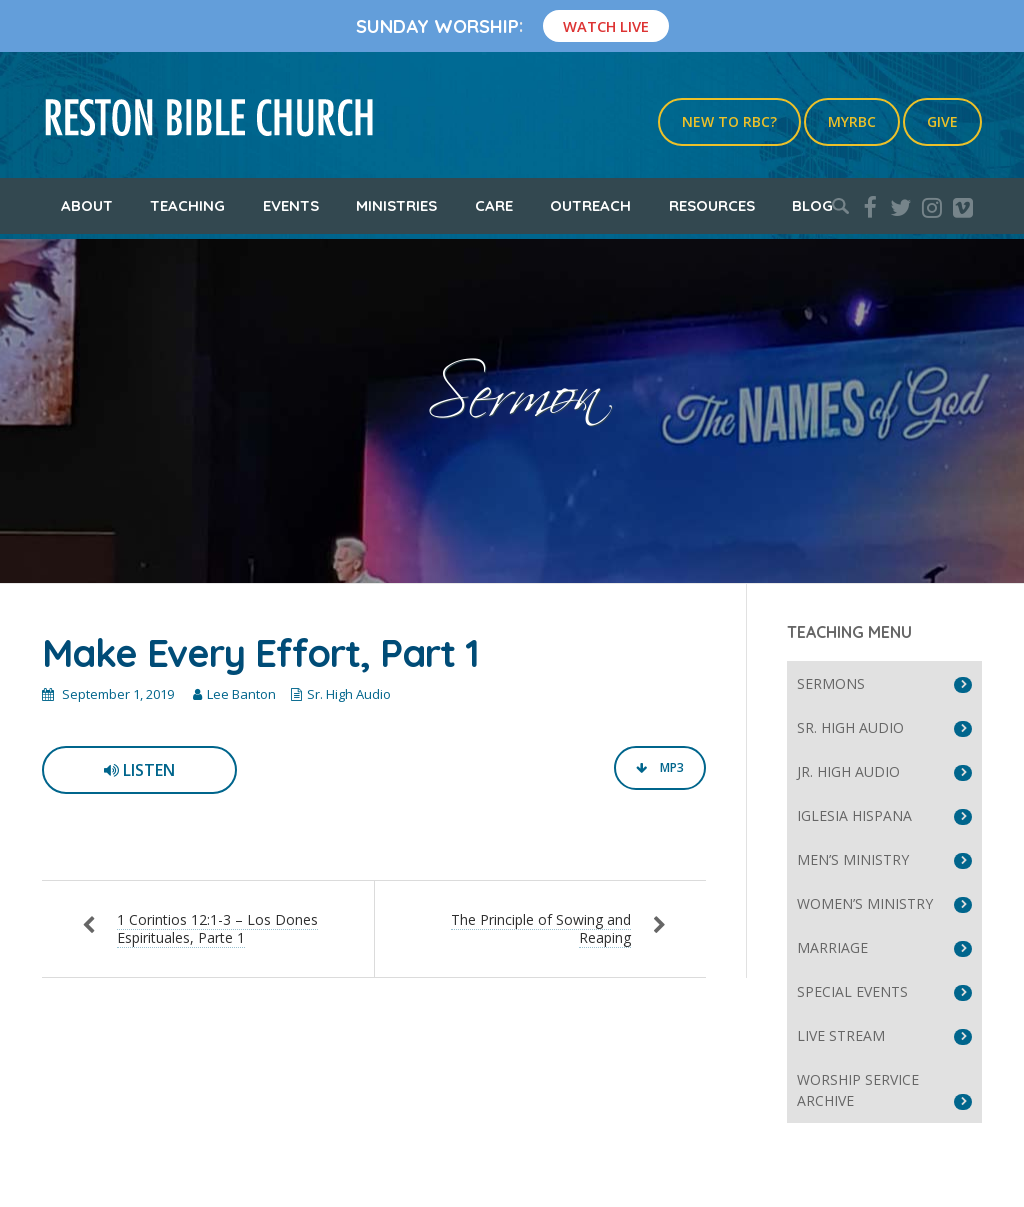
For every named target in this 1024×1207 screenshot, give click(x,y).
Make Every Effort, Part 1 (260, 653)
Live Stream (841, 1035)
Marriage (832, 947)
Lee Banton (241, 694)
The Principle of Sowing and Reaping (541, 928)
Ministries (396, 205)
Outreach (590, 205)
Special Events (852, 991)
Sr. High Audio (349, 694)
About (87, 205)
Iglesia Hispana (854, 815)
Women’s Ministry (865, 903)
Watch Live (606, 26)
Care (494, 205)
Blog (812, 205)
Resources (712, 205)
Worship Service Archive (858, 1090)
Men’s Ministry (853, 859)
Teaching (187, 205)
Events (291, 205)
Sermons (831, 683)
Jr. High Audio (848, 771)
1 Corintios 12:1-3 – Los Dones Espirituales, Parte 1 (217, 928)
